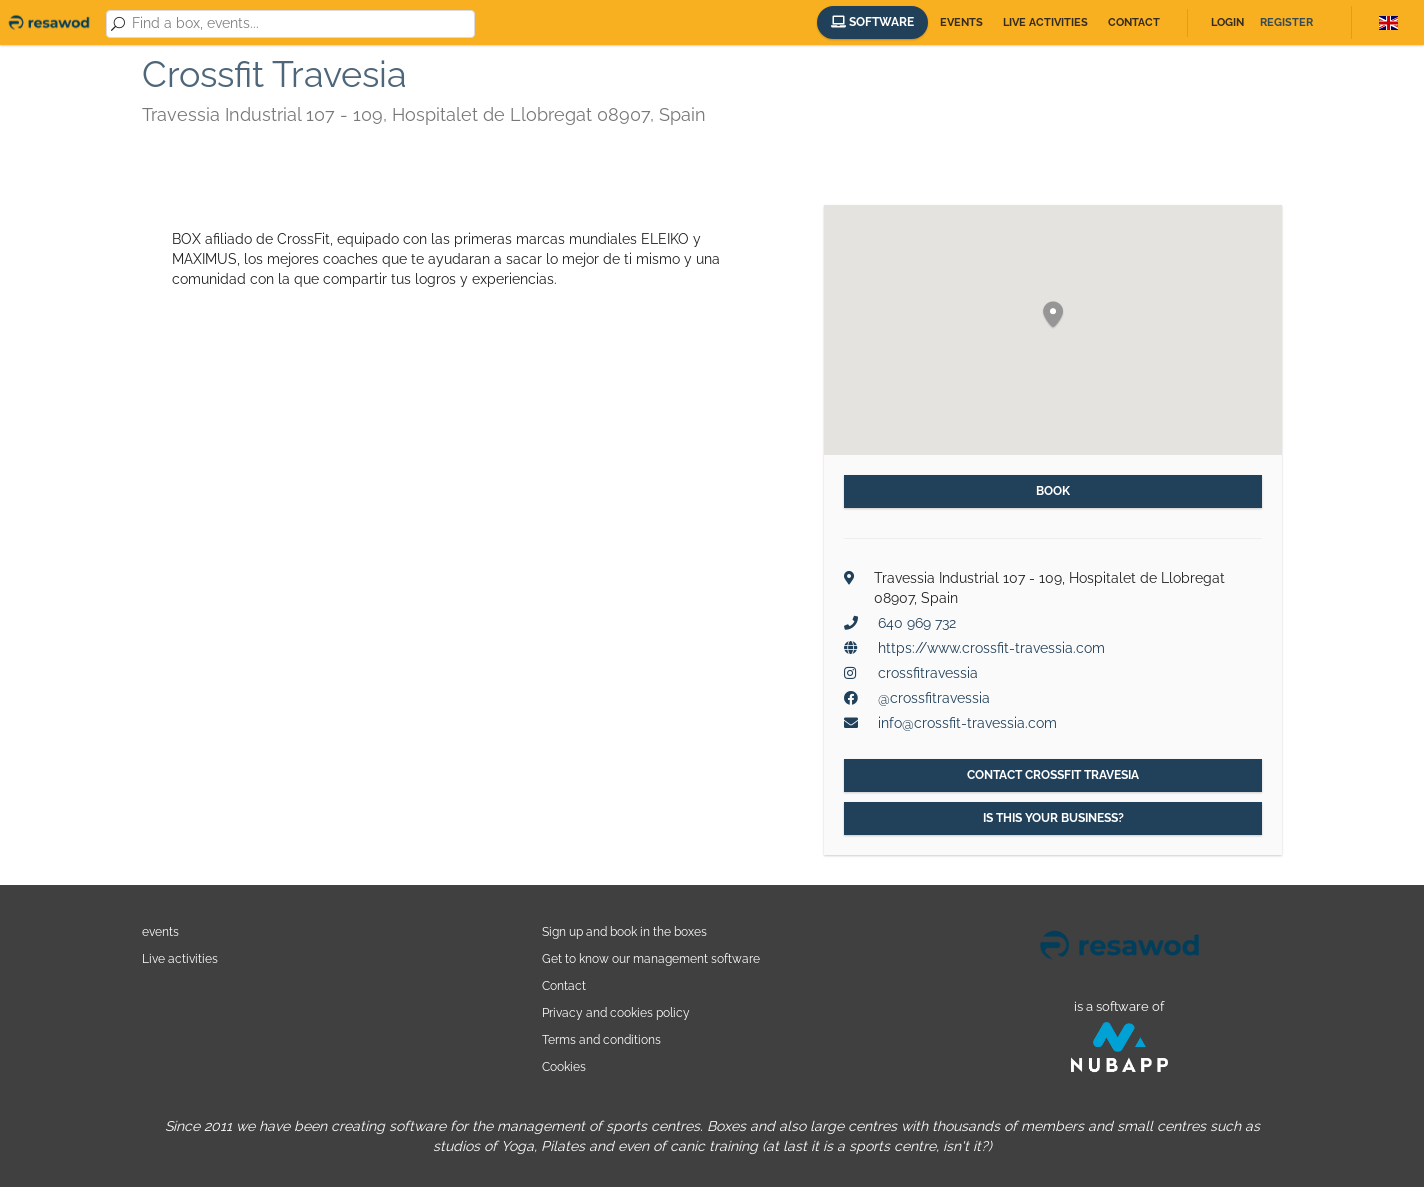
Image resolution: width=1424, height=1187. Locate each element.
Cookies (564, 1066)
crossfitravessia (928, 673)
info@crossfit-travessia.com (967, 723)
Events (961, 22)
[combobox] (300, 24)
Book (1053, 491)
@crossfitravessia (934, 698)
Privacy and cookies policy (616, 1012)
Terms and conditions (601, 1039)
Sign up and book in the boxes (624, 931)
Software (872, 22)
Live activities (1045, 22)
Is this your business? (1053, 818)
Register (1286, 22)
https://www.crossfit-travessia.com (991, 648)
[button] (1053, 315)
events (160, 931)
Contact (1134, 22)
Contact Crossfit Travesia (1053, 775)
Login (1227, 22)
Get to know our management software (651, 958)
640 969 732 (917, 623)
